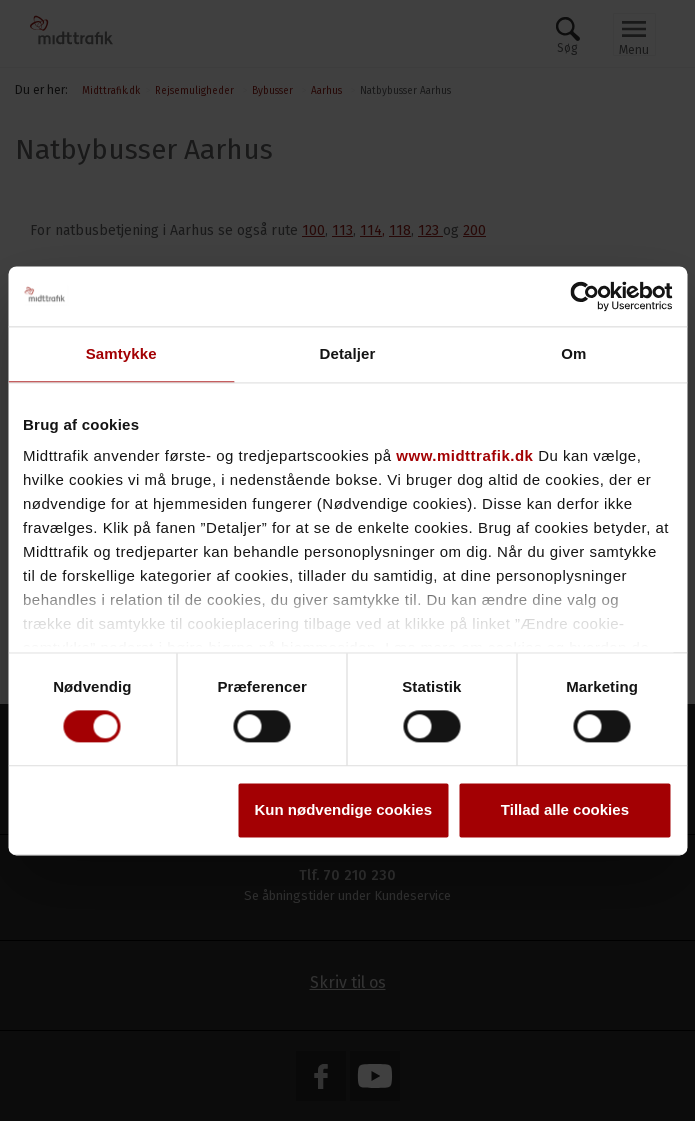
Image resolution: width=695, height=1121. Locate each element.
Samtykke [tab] (121, 353)
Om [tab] (573, 353)
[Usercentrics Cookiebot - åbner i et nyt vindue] (584, 296)
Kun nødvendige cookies (344, 809)
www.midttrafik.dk (464, 455)
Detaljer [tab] (348, 353)
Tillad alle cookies (565, 809)
